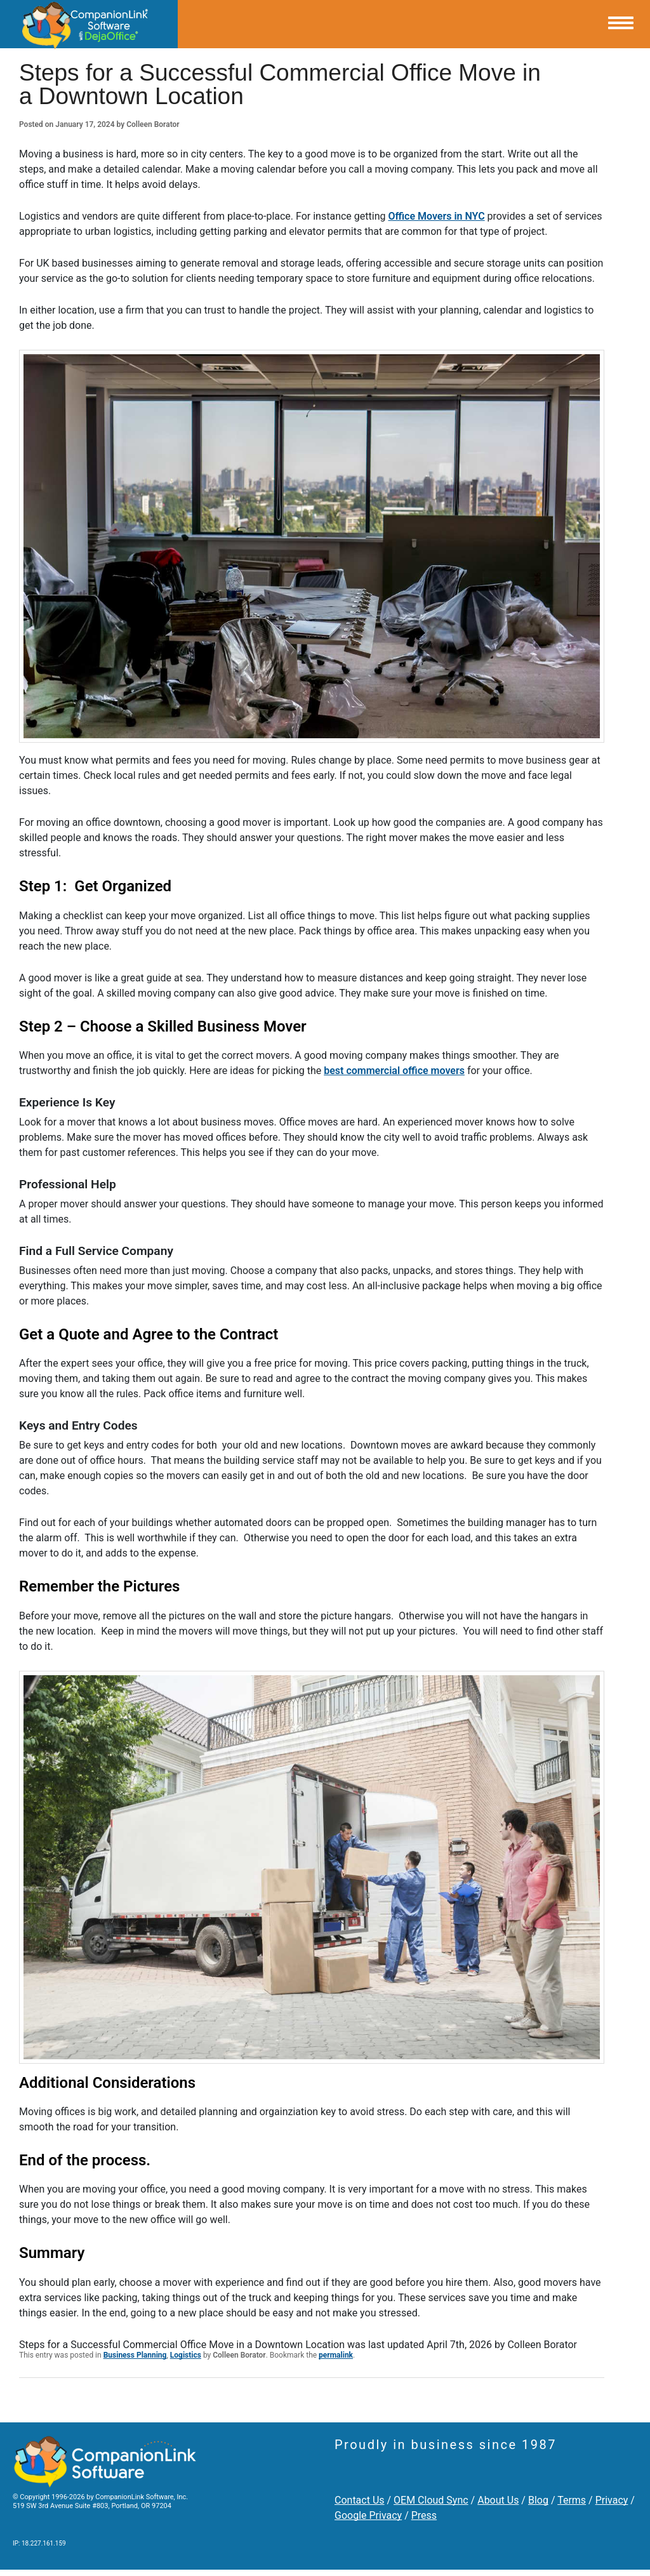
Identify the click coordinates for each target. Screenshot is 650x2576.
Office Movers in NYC (436, 216)
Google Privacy (368, 2515)
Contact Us (360, 2500)
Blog (538, 2500)
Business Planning (135, 2355)
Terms (571, 2500)
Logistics (185, 2355)
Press (424, 2515)
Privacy (611, 2500)
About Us (498, 2500)
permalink (336, 2355)
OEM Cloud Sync (431, 2500)
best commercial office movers (394, 1071)
